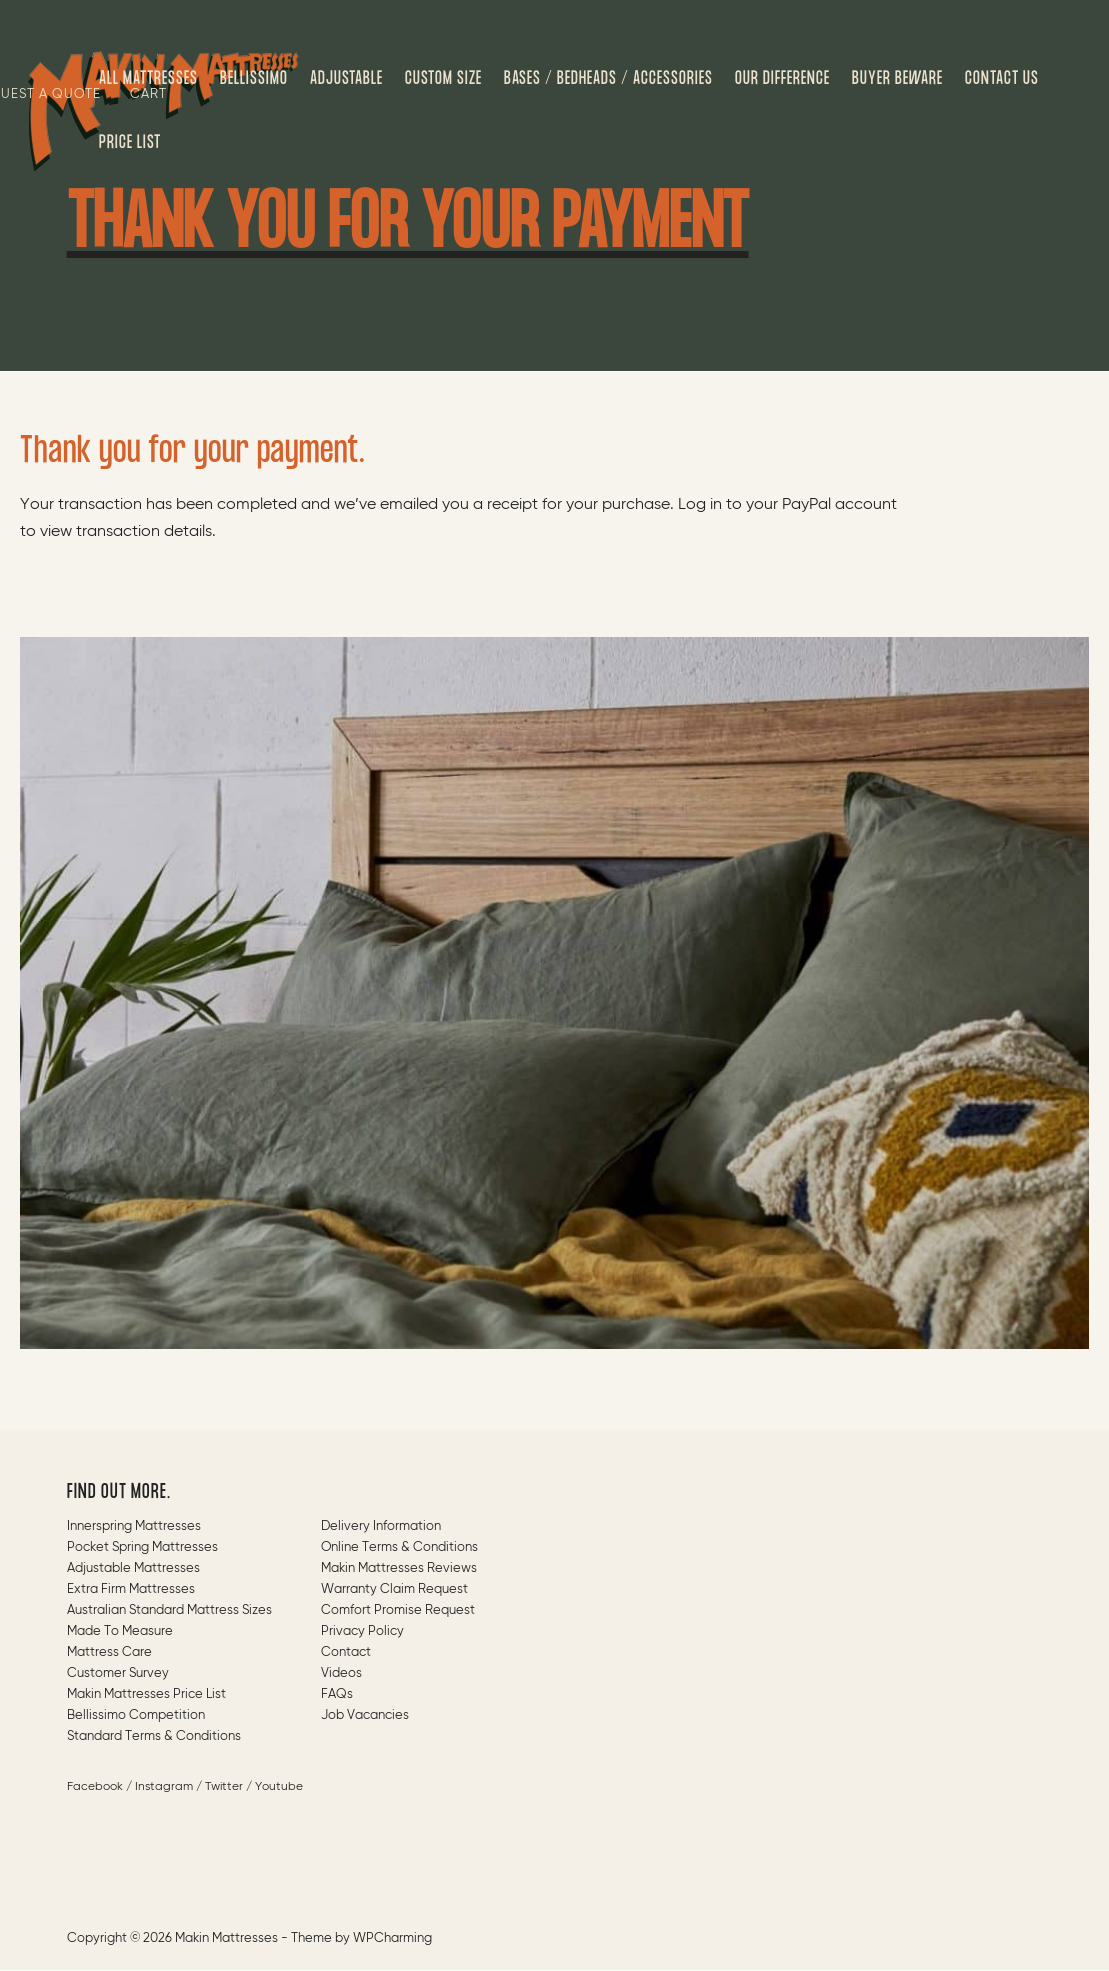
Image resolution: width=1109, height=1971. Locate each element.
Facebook (95, 1787)
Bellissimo (254, 79)
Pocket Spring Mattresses (142, 1547)
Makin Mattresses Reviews (399, 1568)
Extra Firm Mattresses (131, 1589)
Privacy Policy (362, 1631)
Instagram (164, 1787)
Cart (148, 94)
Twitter (224, 1787)
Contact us (1002, 79)
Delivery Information (381, 1526)
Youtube (279, 1787)
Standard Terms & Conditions (154, 1736)
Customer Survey (118, 1673)
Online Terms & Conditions (399, 1547)
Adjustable (346, 79)
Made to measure (120, 1631)
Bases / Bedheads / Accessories (608, 79)
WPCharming (392, 1938)
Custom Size (443, 79)
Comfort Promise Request (398, 1610)
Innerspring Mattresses (134, 1526)
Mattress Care (109, 1652)
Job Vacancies (365, 1715)
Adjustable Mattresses (133, 1568)
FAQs (337, 1694)
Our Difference (782, 79)
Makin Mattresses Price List (146, 1694)
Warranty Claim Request (394, 1589)
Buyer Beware (897, 79)
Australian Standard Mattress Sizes (169, 1610)
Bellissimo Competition (136, 1715)
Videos (341, 1673)
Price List (130, 143)
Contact (346, 1652)
